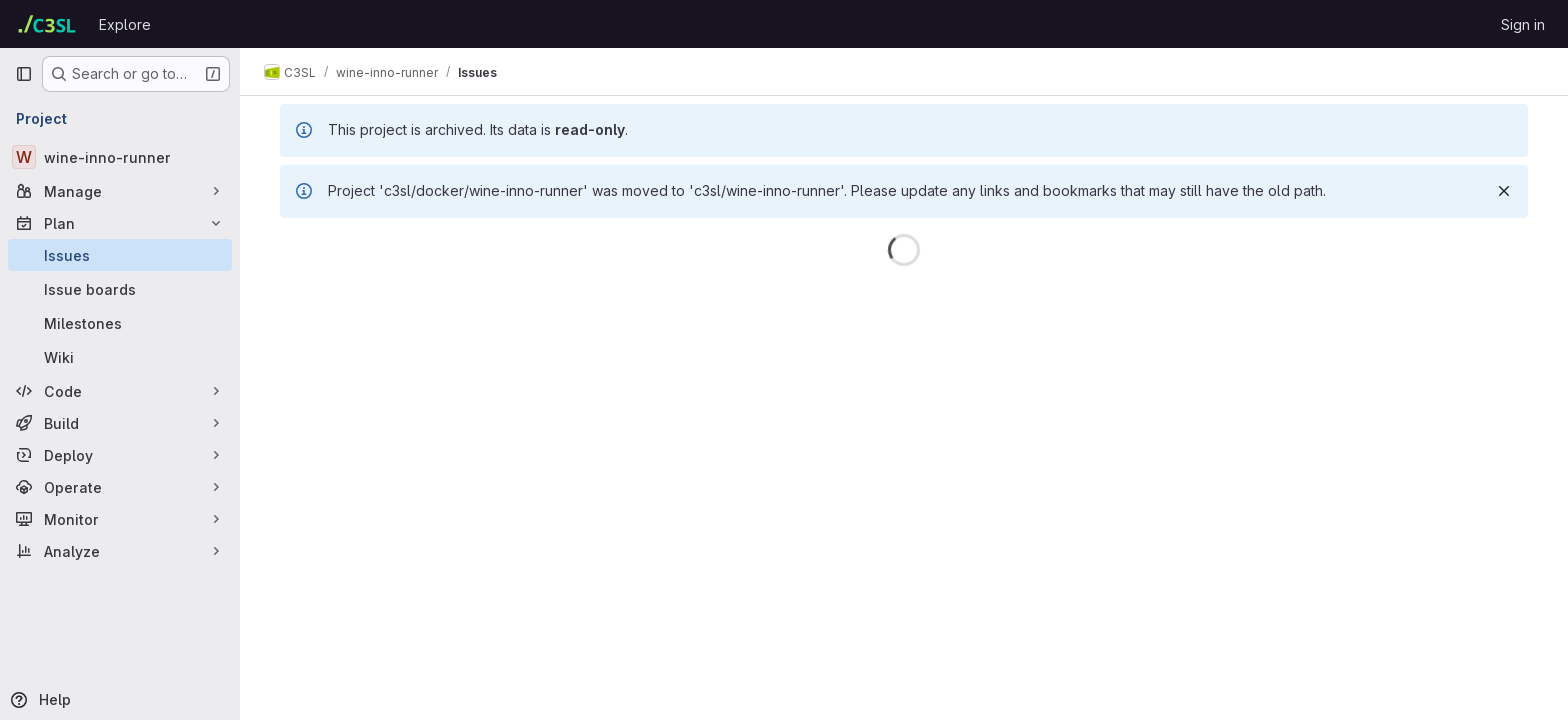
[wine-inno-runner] (120, 157)
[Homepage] (47, 24)
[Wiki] (120, 357)
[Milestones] (120, 323)
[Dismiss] (1504, 191)
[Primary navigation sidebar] (24, 74)
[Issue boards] (120, 289)
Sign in (1523, 24)
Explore (125, 24)
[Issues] (120, 255)
